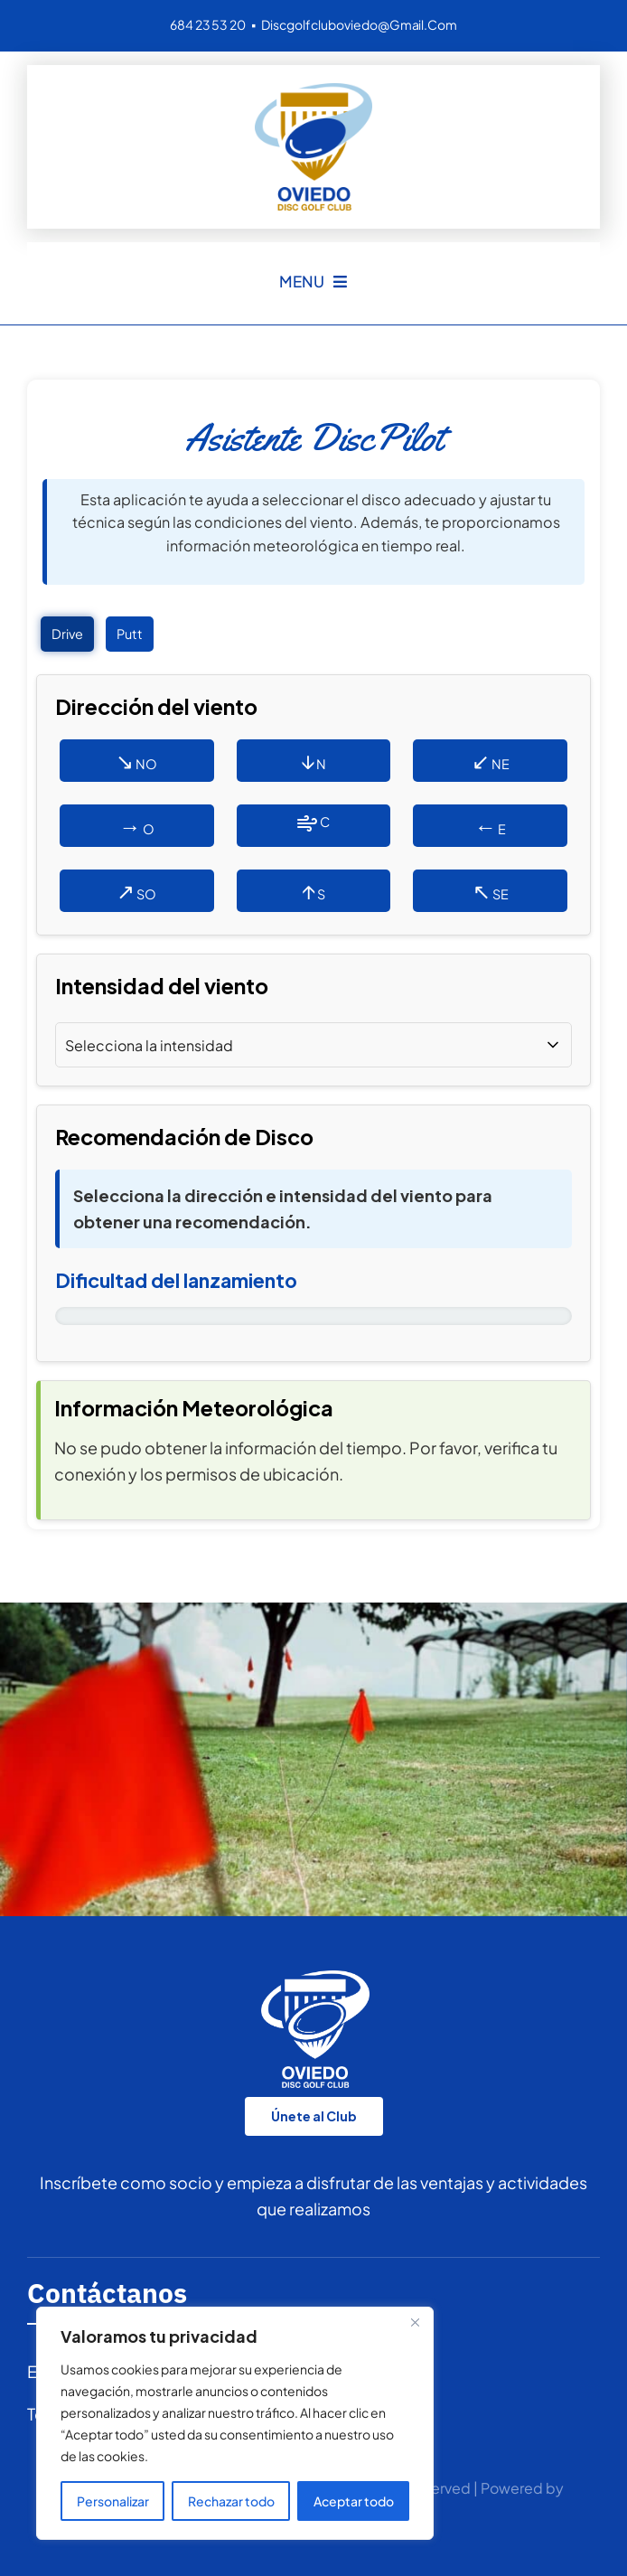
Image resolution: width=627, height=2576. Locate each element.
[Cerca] (415, 2322)
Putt (130, 633)
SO (136, 890)
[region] (235, 2423)
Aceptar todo (354, 2501)
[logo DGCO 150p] (313, 90)
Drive (67, 633)
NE (491, 760)
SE (491, 890)
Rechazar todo (231, 2501)
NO (136, 760)
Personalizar (113, 2501)
